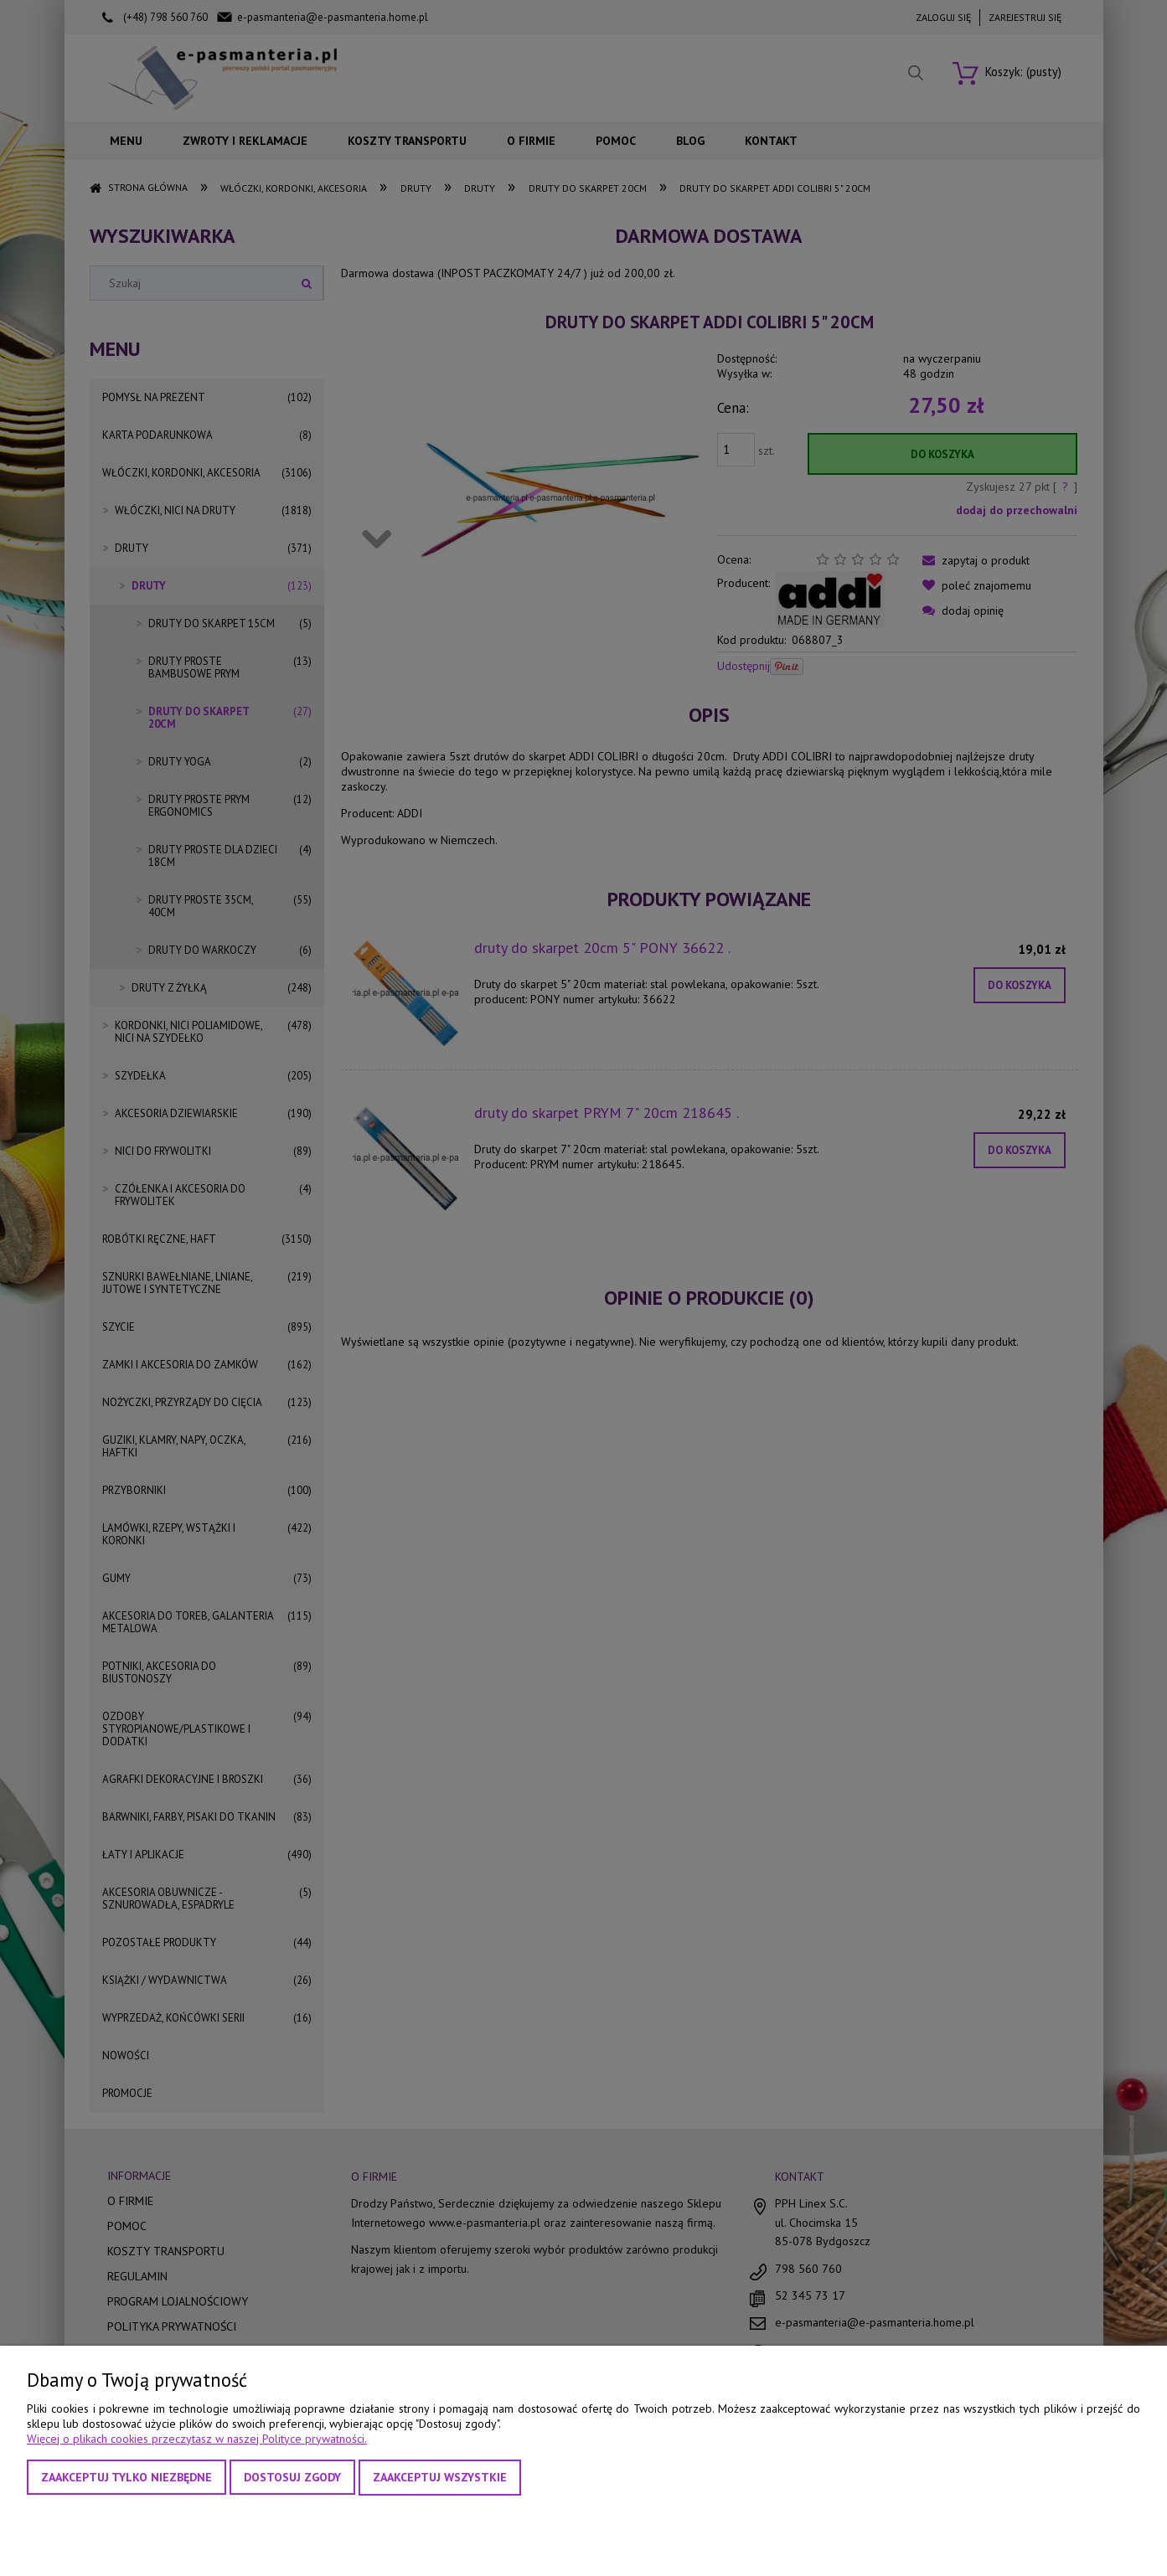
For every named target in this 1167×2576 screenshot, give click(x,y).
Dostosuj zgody (292, 2477)
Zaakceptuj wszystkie (440, 2477)
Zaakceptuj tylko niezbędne (126, 2477)
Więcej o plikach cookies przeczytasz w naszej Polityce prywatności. (197, 2438)
